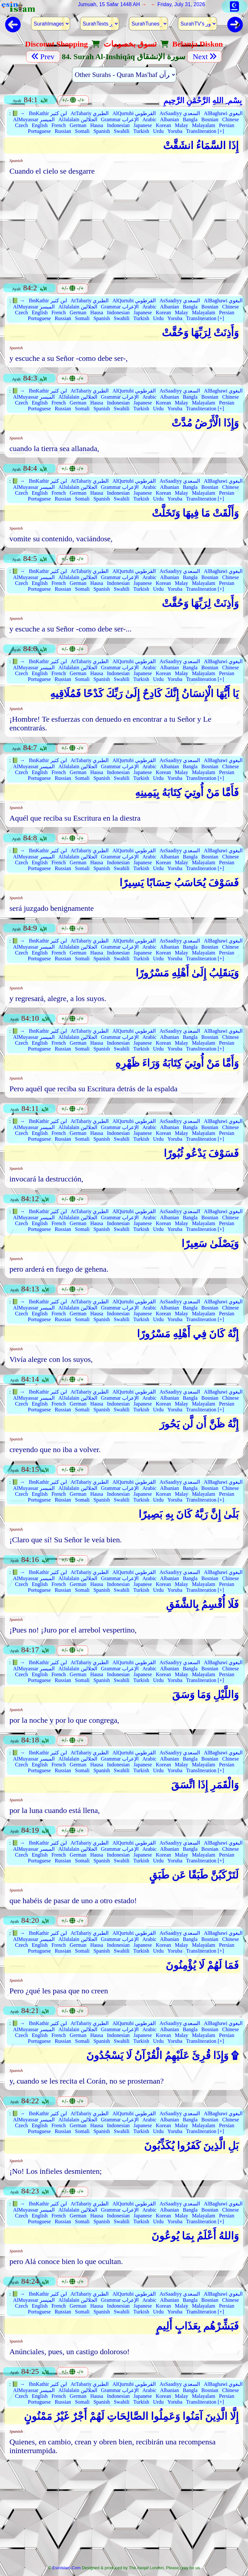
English (40, 125)
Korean (163, 125)
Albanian (169, 119)
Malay (181, 125)
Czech (21, 125)
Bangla (190, 119)
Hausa (96, 125)
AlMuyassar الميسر (33, 119)
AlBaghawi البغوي (223, 113)
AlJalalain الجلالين (77, 119)
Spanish (101, 131)
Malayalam (203, 125)
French (58, 125)
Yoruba (174, 131)
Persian (226, 125)
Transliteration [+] (205, 131)
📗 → (18, 113)
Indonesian (118, 125)
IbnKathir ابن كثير (48, 113)
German (78, 125)
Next (205, 56)
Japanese (143, 125)
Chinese (230, 119)
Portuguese (39, 131)
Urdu (158, 131)
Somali (82, 131)
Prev (43, 56)
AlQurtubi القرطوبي (134, 113)
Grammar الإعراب (120, 119)
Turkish (141, 131)
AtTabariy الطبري (90, 113)
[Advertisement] (124, 228)
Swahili (121, 131)
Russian (63, 131)
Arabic (149, 119)
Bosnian (210, 119)
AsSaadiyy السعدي (180, 113)
